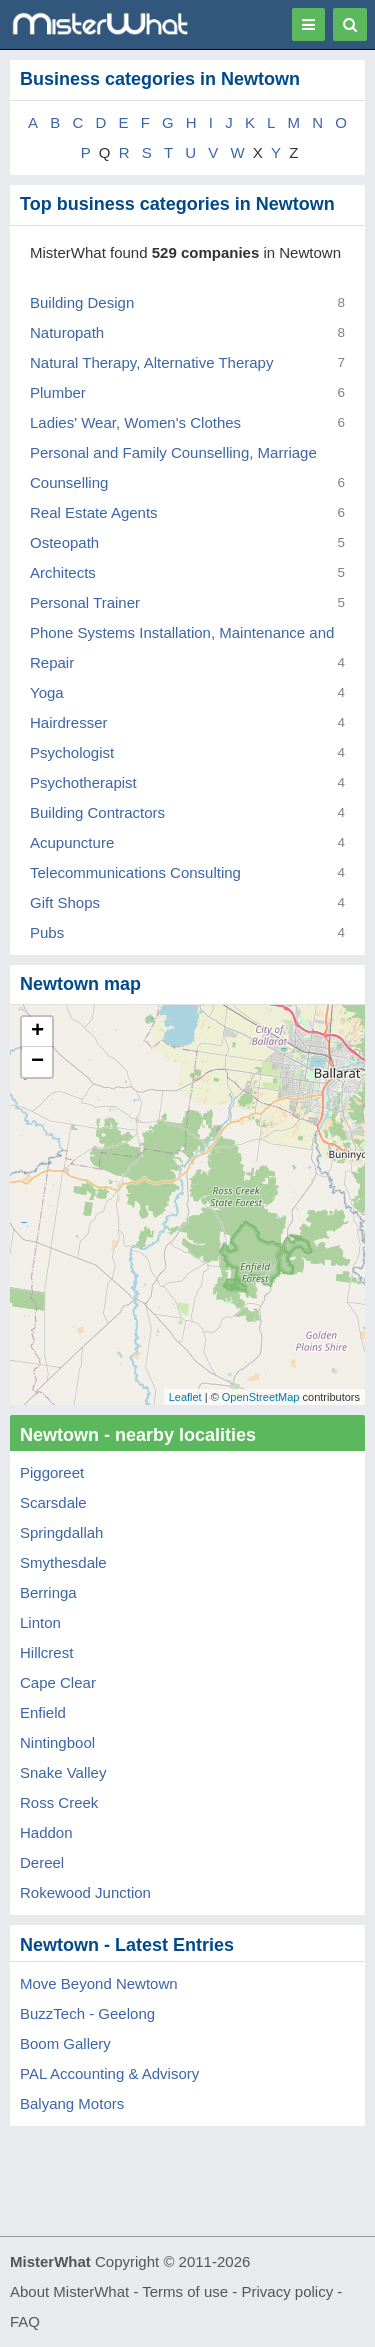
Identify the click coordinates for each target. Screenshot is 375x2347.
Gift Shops (65, 902)
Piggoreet (52, 1472)
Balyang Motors (72, 2103)
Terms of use (185, 2291)
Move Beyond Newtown (99, 1983)
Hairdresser (69, 722)
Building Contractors (97, 812)
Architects (63, 572)
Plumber (58, 392)
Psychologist (72, 752)
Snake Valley (63, 1772)
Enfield (43, 1712)
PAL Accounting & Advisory (109, 2073)
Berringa (48, 1592)
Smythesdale (63, 1562)
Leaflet (185, 1397)
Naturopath (67, 332)
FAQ (25, 2321)
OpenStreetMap (261, 1397)
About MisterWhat (69, 2291)
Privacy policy (288, 2291)
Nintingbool (57, 1742)
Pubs (47, 932)
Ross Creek (59, 1802)
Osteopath (64, 542)
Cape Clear (58, 1682)
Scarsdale (53, 1502)
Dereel (42, 1862)
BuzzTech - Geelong (87, 2013)
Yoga (47, 692)
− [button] (37, 1062)
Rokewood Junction (85, 1892)
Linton (40, 1622)
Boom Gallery (65, 2043)
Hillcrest (46, 1652)
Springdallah (61, 1532)
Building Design (82, 302)
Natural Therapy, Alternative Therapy (151, 362)
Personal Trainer (85, 602)
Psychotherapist (83, 782)
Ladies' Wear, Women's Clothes (135, 422)
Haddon (46, 1832)
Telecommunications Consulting (135, 872)
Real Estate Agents (94, 512)
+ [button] (37, 1032)
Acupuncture (72, 842)
